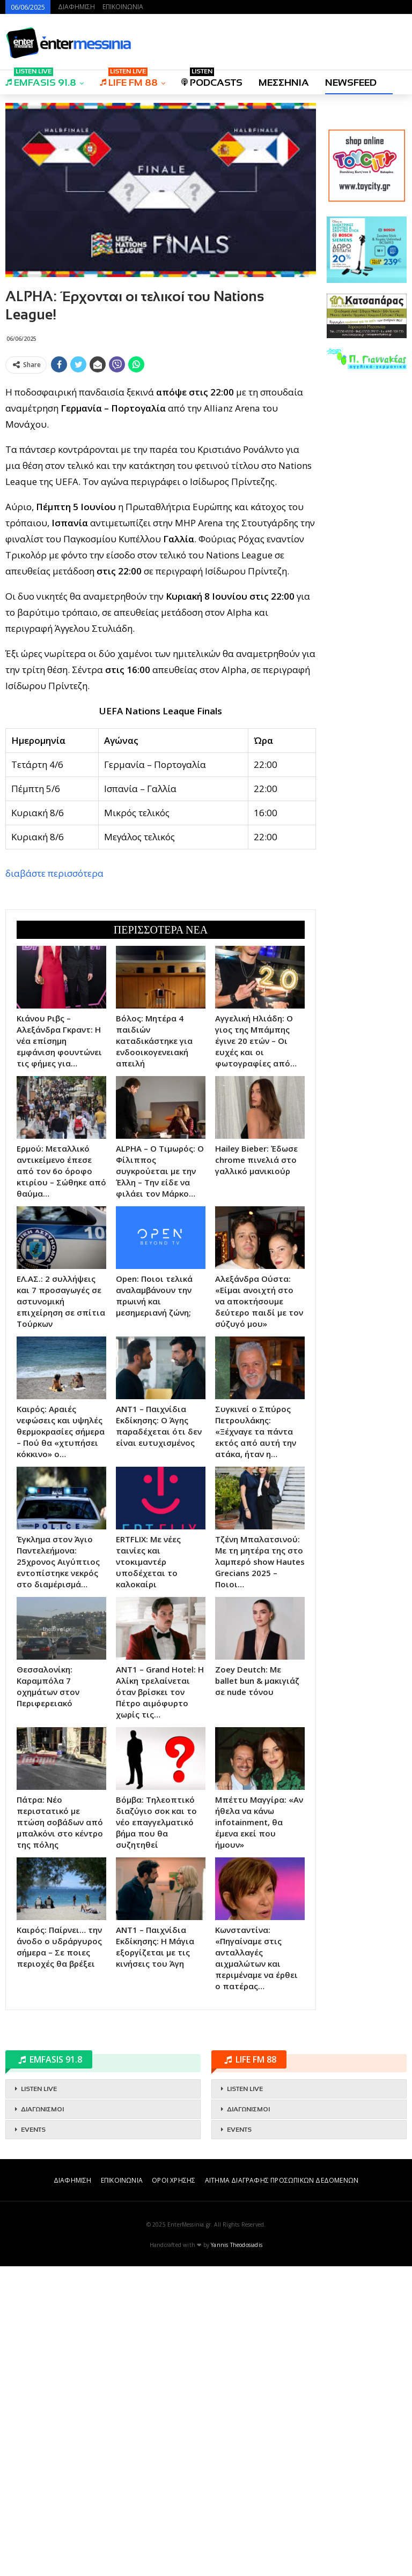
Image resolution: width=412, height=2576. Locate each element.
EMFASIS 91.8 (40, 79)
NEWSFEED (351, 82)
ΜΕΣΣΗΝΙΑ (284, 82)
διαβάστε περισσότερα (54, 1028)
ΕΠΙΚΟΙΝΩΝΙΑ (122, 6)
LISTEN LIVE (39, 2398)
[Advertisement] (160, 453)
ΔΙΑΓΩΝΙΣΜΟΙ (42, 2419)
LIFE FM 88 (129, 79)
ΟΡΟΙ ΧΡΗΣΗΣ (173, 2490)
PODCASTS (211, 79)
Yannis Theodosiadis (236, 2554)
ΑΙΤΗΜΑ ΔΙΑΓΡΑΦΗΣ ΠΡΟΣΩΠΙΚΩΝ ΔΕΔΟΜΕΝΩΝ (281, 2490)
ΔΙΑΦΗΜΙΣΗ (76, 6)
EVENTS (33, 2439)
